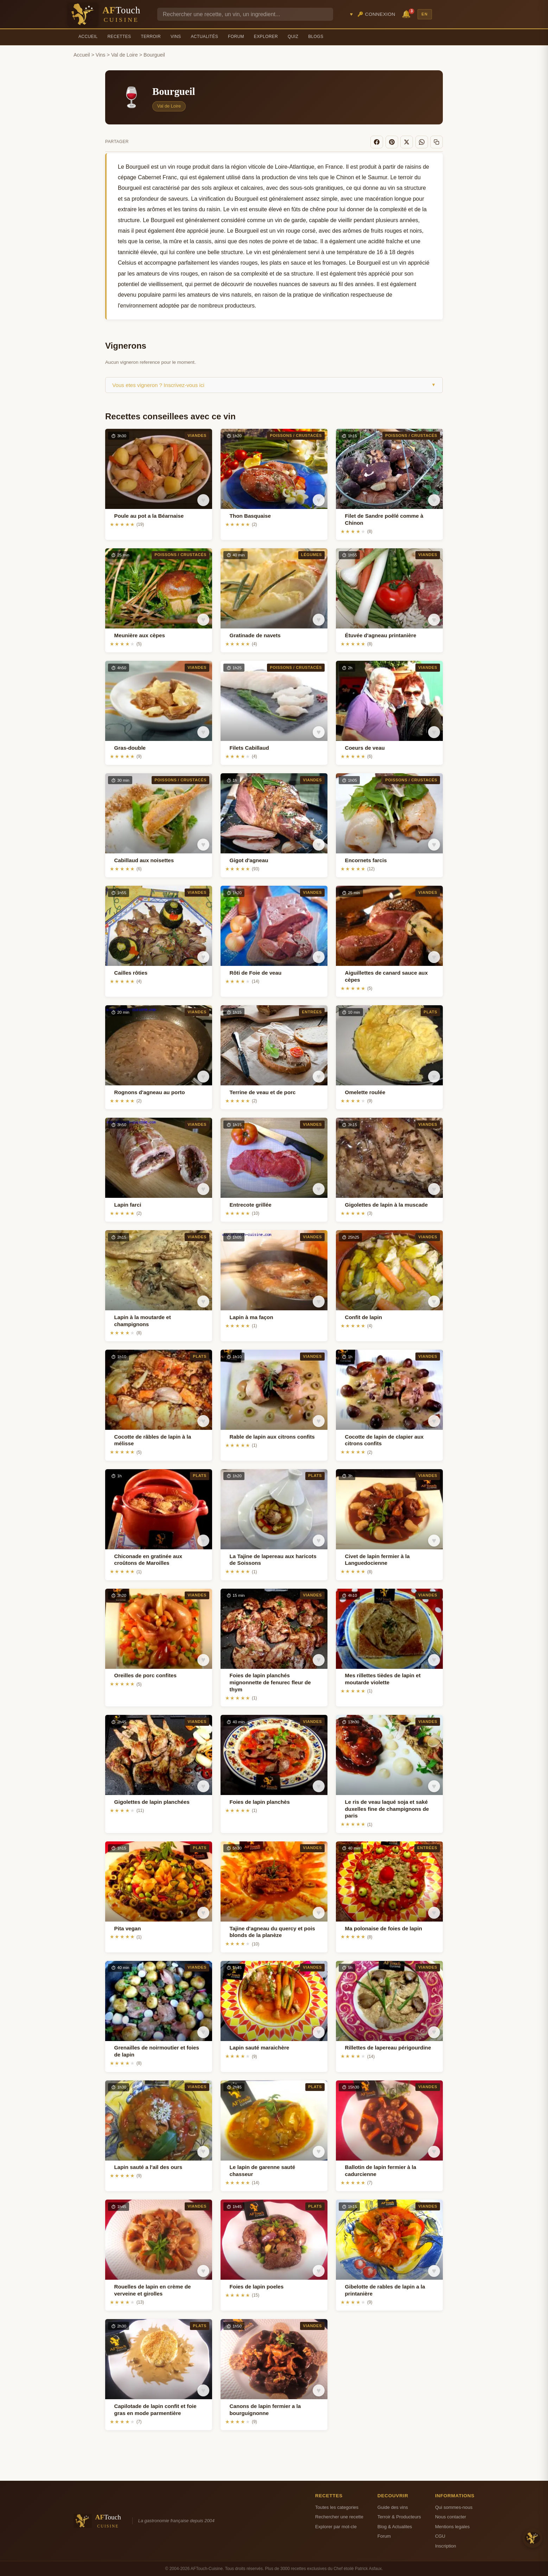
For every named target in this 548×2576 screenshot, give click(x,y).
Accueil (88, 36)
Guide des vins (392, 2506)
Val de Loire (124, 55)
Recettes (119, 36)
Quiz (293, 36)
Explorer (266, 36)
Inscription (445, 2545)
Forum (236, 36)
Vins (176, 36)
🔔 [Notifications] (407, 13)
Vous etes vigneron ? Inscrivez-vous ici (274, 384)
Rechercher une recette (339, 2516)
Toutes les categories (336, 2506)
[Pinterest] (394, 142)
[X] (408, 142)
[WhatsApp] (423, 142)
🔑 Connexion (376, 14)
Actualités (204, 36)
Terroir (151, 36)
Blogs (315, 36)
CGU (440, 2535)
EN (424, 14)
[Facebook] (380, 142)
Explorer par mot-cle (336, 2526)
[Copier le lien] (437, 142)
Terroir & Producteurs (399, 2516)
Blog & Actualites (394, 2526)
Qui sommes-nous (453, 2506)
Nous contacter (450, 2516)
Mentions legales (452, 2526)
